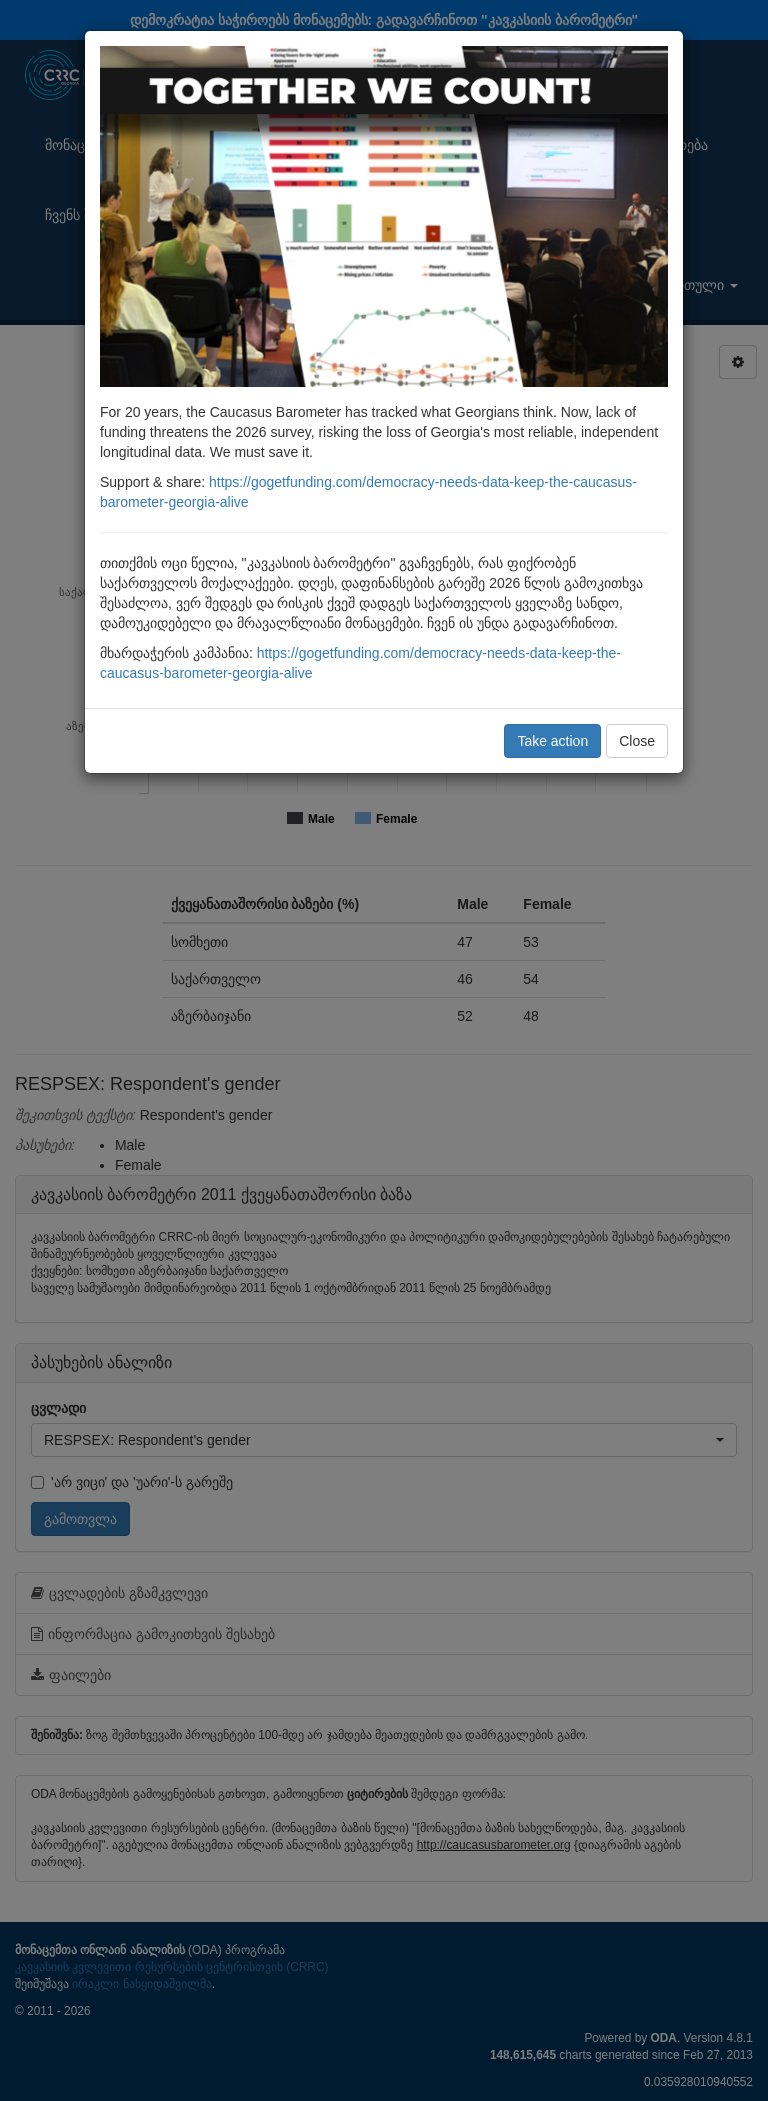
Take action (552, 741)
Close (637, 741)
